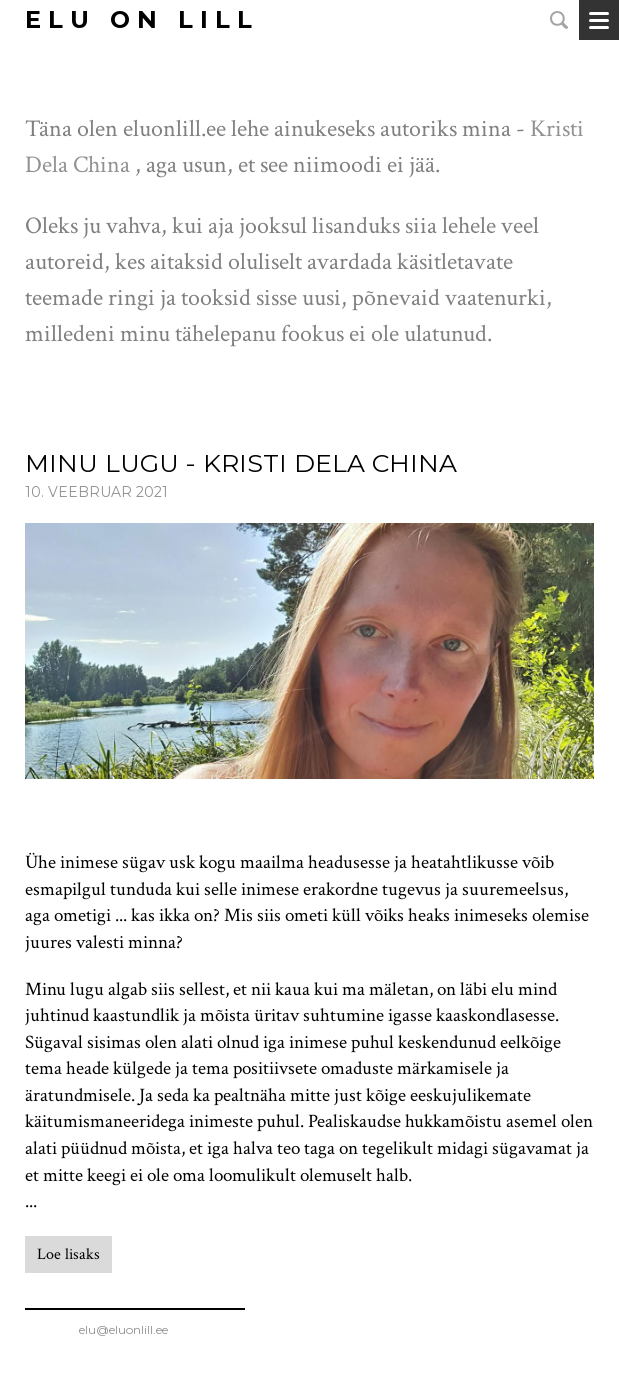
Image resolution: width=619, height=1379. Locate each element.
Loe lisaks (68, 1254)
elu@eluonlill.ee (135, 1329)
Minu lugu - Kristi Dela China (241, 463)
